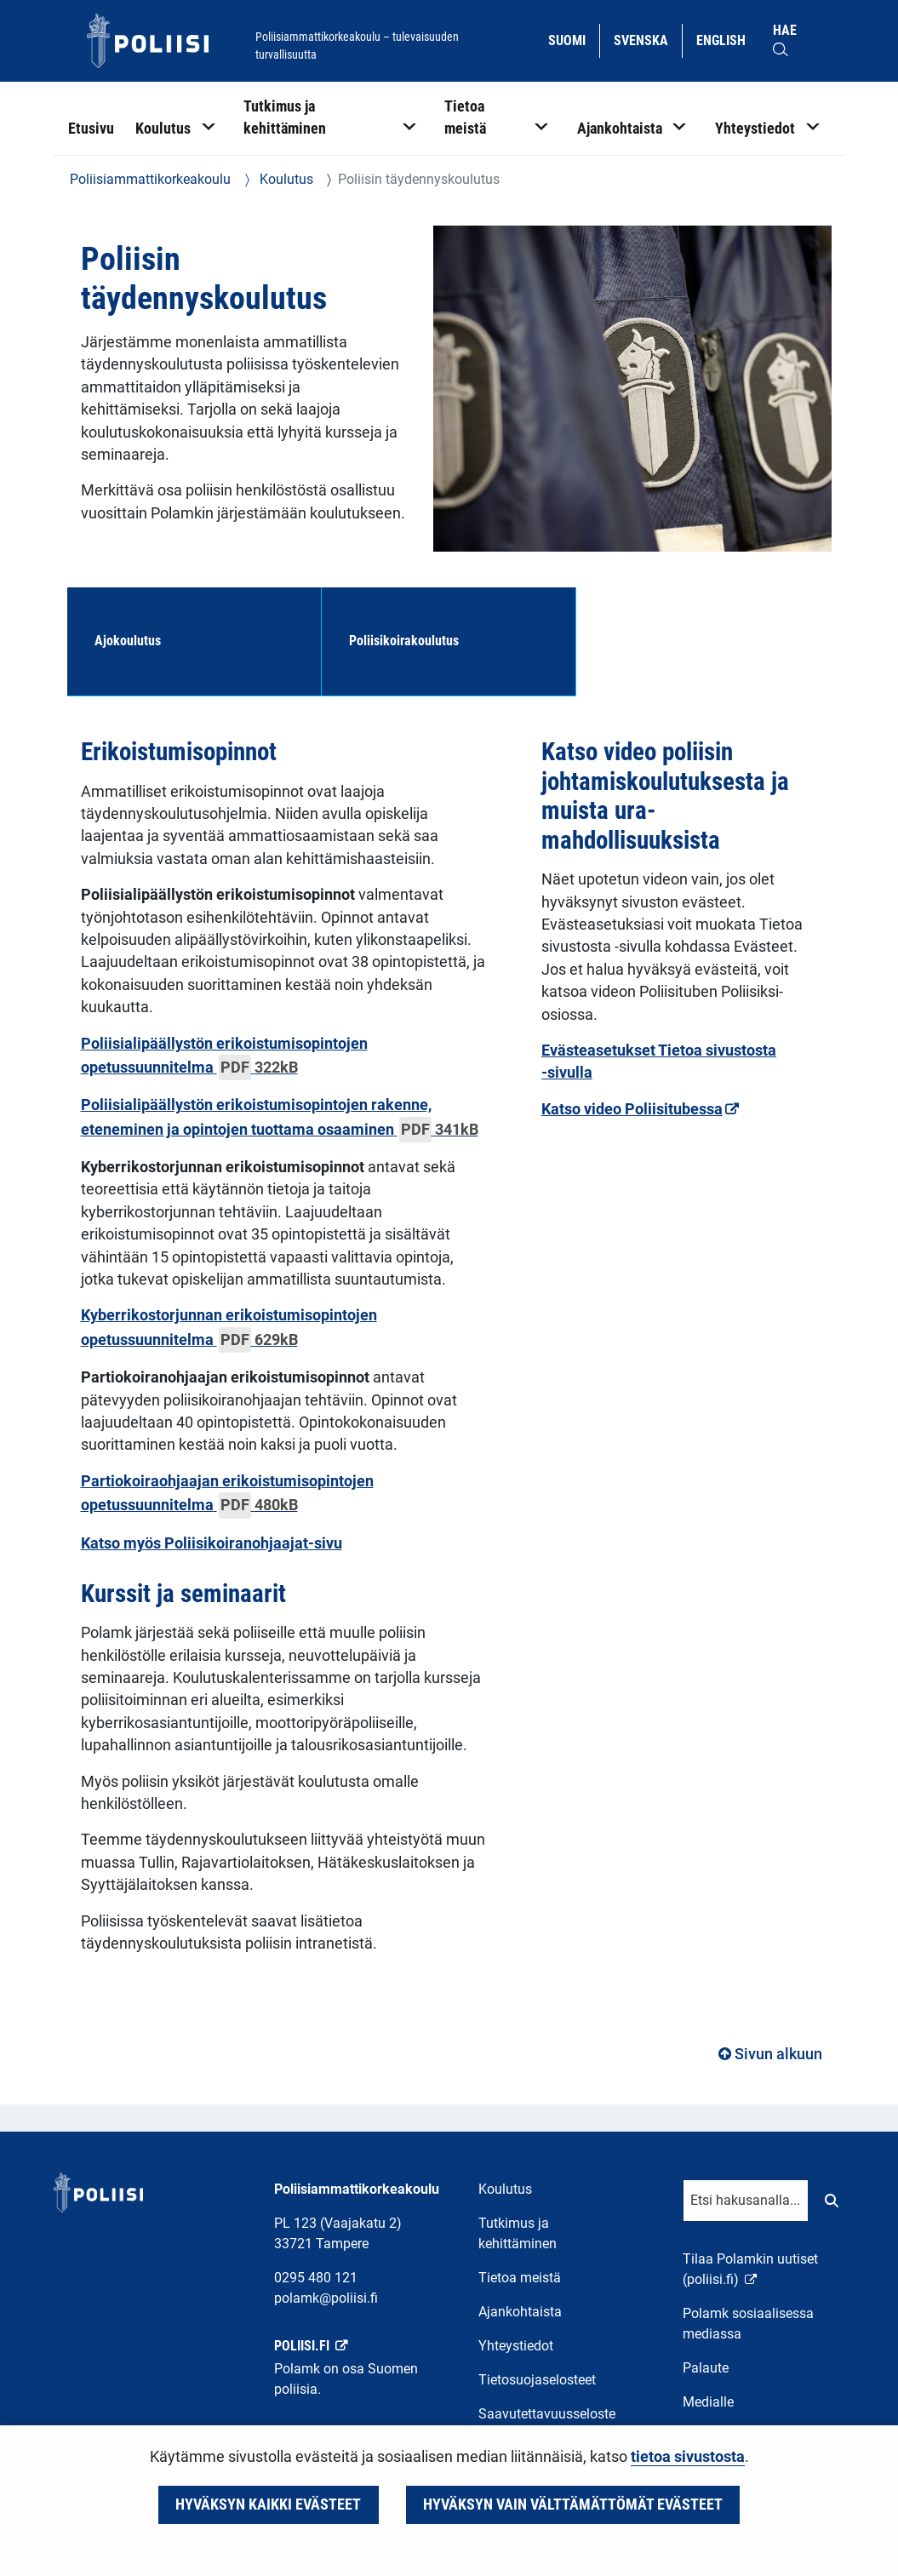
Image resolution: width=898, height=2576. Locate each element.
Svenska (647, 39)
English (727, 39)
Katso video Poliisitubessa (639, 1109)
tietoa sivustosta (688, 2456)
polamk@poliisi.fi (326, 2298)
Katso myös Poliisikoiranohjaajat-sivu (211, 1543)
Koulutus (284, 179)
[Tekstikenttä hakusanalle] (746, 2200)
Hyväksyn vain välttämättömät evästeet (573, 2504)
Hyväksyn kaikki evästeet (268, 2504)
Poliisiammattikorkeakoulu (150, 179)
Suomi (573, 39)
